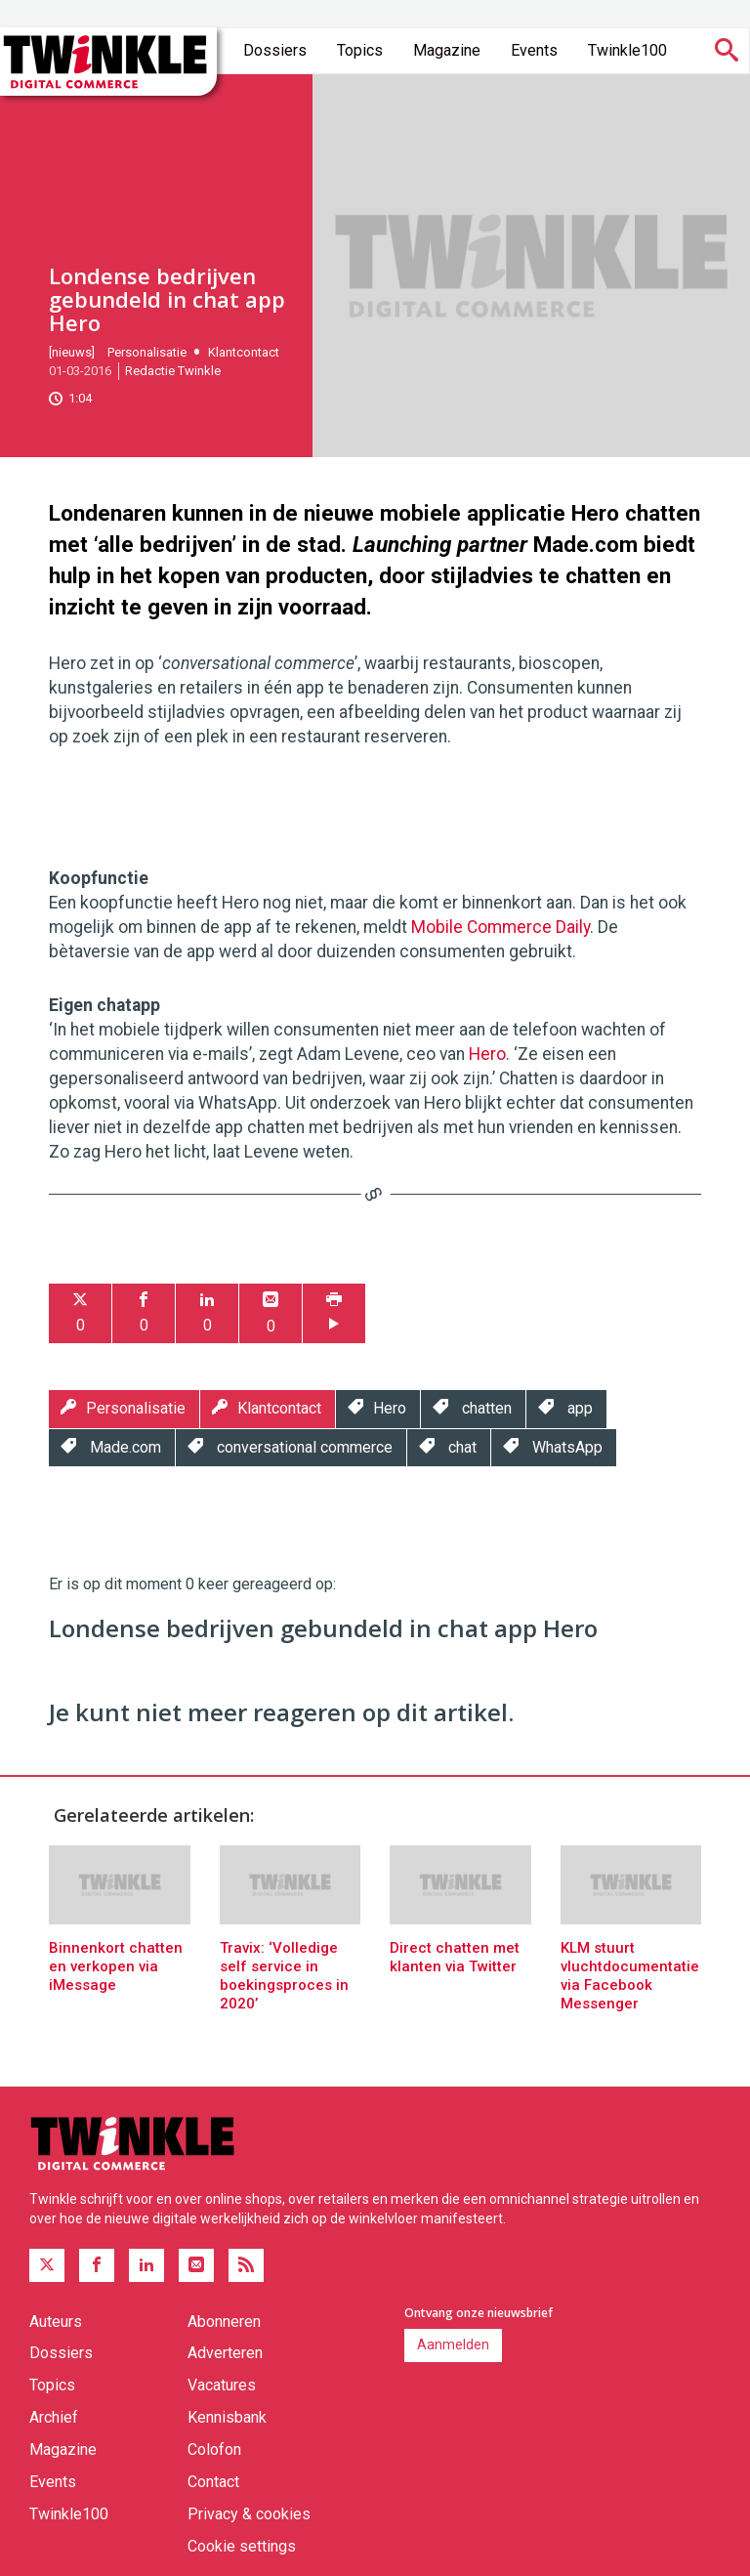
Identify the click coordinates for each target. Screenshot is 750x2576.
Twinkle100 (627, 50)
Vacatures (222, 2385)
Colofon (214, 2449)
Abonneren (224, 2321)
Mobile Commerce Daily (500, 927)
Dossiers (275, 50)
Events (534, 50)
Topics (360, 50)
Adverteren (225, 2353)
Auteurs (55, 2321)
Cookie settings (242, 2546)
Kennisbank (227, 2417)
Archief (53, 2417)
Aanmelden (453, 2344)
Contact (213, 2481)
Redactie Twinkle (173, 370)
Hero (487, 1054)
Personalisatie (147, 352)
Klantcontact (243, 352)
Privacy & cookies (249, 2514)
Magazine (446, 50)
